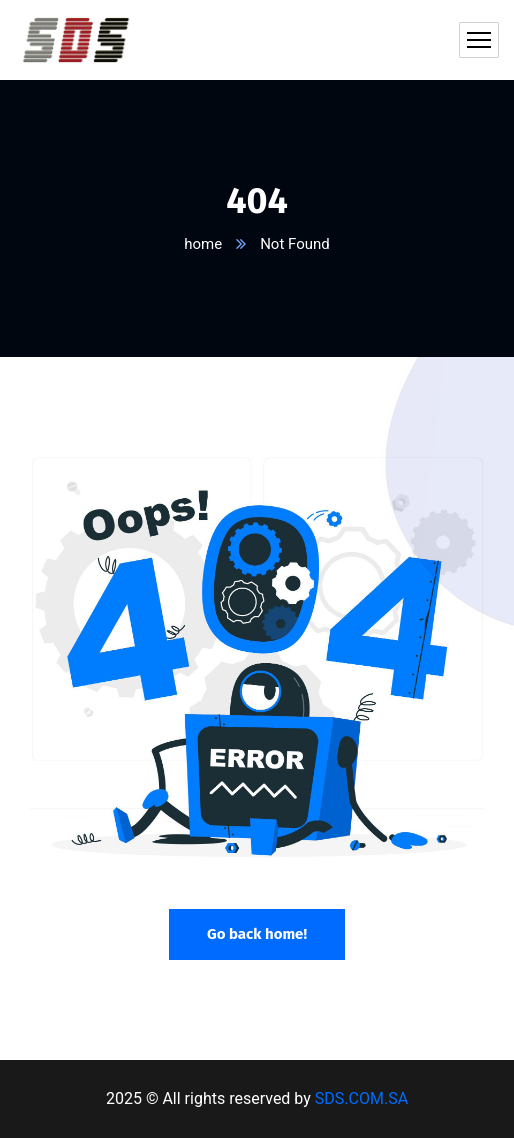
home (203, 244)
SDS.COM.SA (361, 1098)
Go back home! (257, 934)
